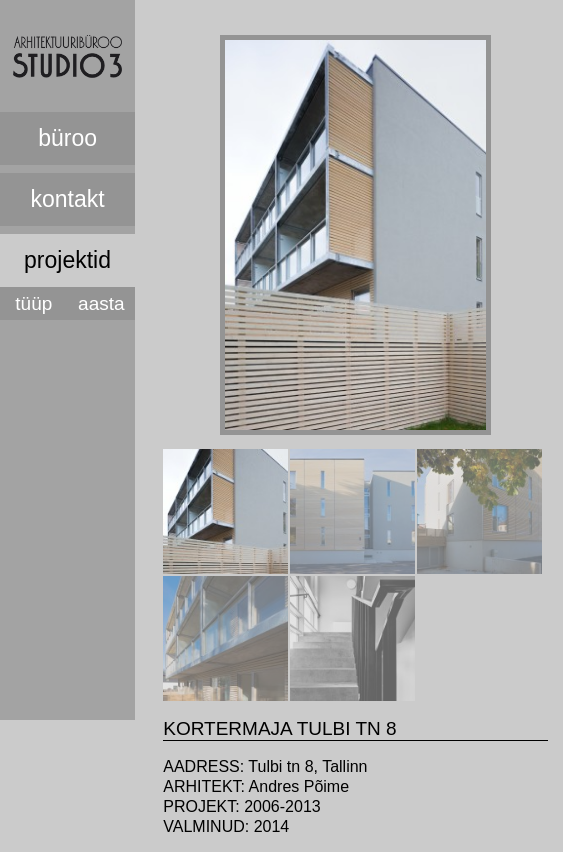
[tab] (225, 511)
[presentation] (225, 568)
